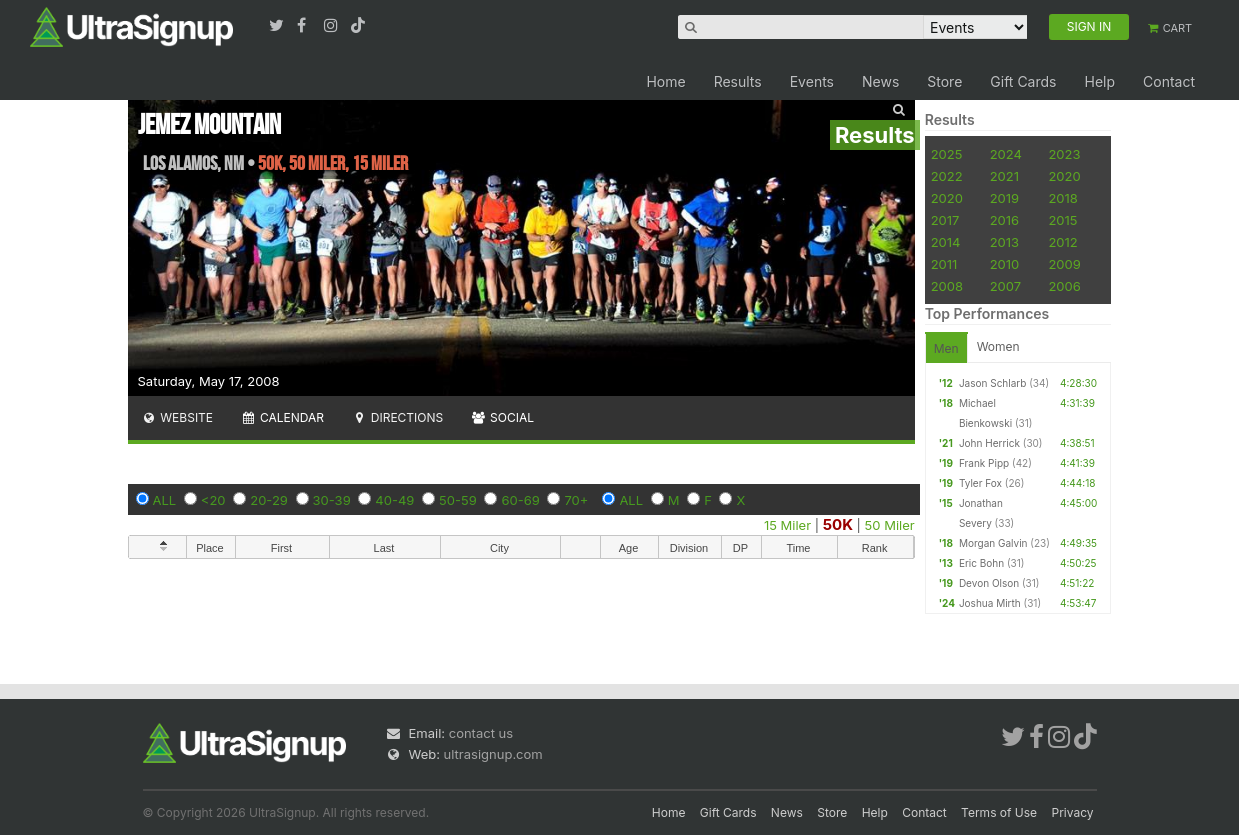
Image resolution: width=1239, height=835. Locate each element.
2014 (946, 242)
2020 (1064, 176)
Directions (397, 417)
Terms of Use (999, 812)
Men (946, 348)
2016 (1004, 220)
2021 (1004, 176)
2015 (1062, 220)
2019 (1004, 198)
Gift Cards (1023, 81)
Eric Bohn (981, 563)
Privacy (1073, 812)
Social (502, 417)
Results (738, 81)
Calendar (282, 417)
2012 (1062, 242)
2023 (1064, 154)
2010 (1005, 264)
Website (178, 417)
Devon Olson (989, 583)
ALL (165, 500)
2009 (1064, 264)
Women (998, 346)
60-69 (520, 500)
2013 (1004, 242)
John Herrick (989, 443)
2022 (947, 176)
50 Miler (890, 525)
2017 (945, 220)
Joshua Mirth (990, 603)
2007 (1005, 286)
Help (1099, 81)
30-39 (332, 500)
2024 (1006, 154)
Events (812, 81)
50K (838, 524)
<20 (213, 500)
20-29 (269, 500)
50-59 (458, 500)
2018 (1062, 198)
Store (944, 81)
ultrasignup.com (493, 754)
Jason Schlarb (992, 383)
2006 (1064, 286)
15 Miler (787, 525)
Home (665, 81)
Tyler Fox (980, 483)
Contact (1169, 81)
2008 (947, 286)
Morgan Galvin (993, 543)
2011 (944, 264)
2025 (947, 154)
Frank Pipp (984, 463)
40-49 (394, 500)
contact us (481, 733)
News (880, 81)
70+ (576, 500)
